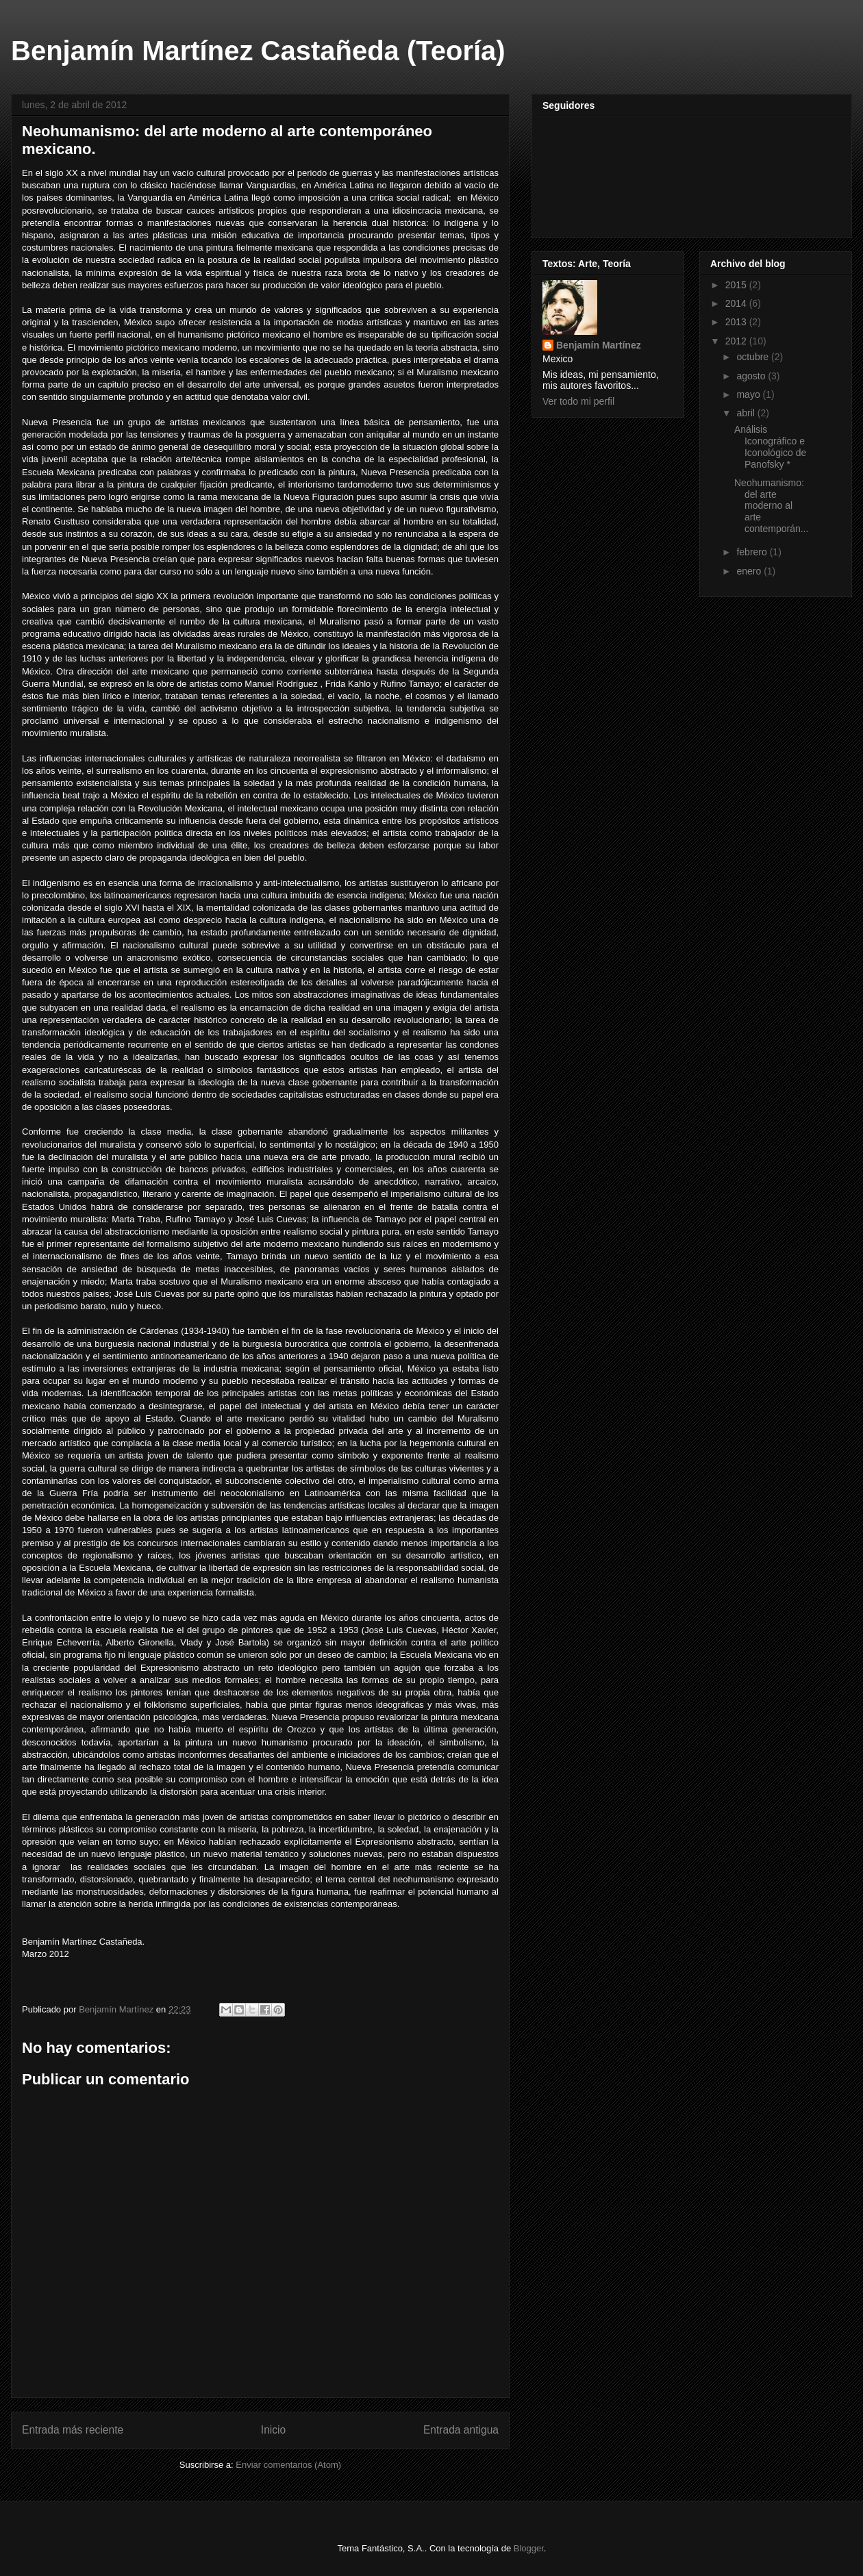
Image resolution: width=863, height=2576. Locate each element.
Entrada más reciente (72, 2430)
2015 (737, 284)
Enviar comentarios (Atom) (288, 2465)
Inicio (273, 2430)
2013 (737, 321)
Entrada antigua (461, 2430)
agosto (752, 375)
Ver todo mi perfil (578, 401)
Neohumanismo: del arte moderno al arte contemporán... (771, 505)
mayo (749, 394)
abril (746, 412)
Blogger (529, 2548)
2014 (737, 303)
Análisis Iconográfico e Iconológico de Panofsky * (770, 446)
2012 (737, 341)
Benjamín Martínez (598, 345)
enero (750, 571)
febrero (752, 551)
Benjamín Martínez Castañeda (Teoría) (258, 51)
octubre (753, 356)
